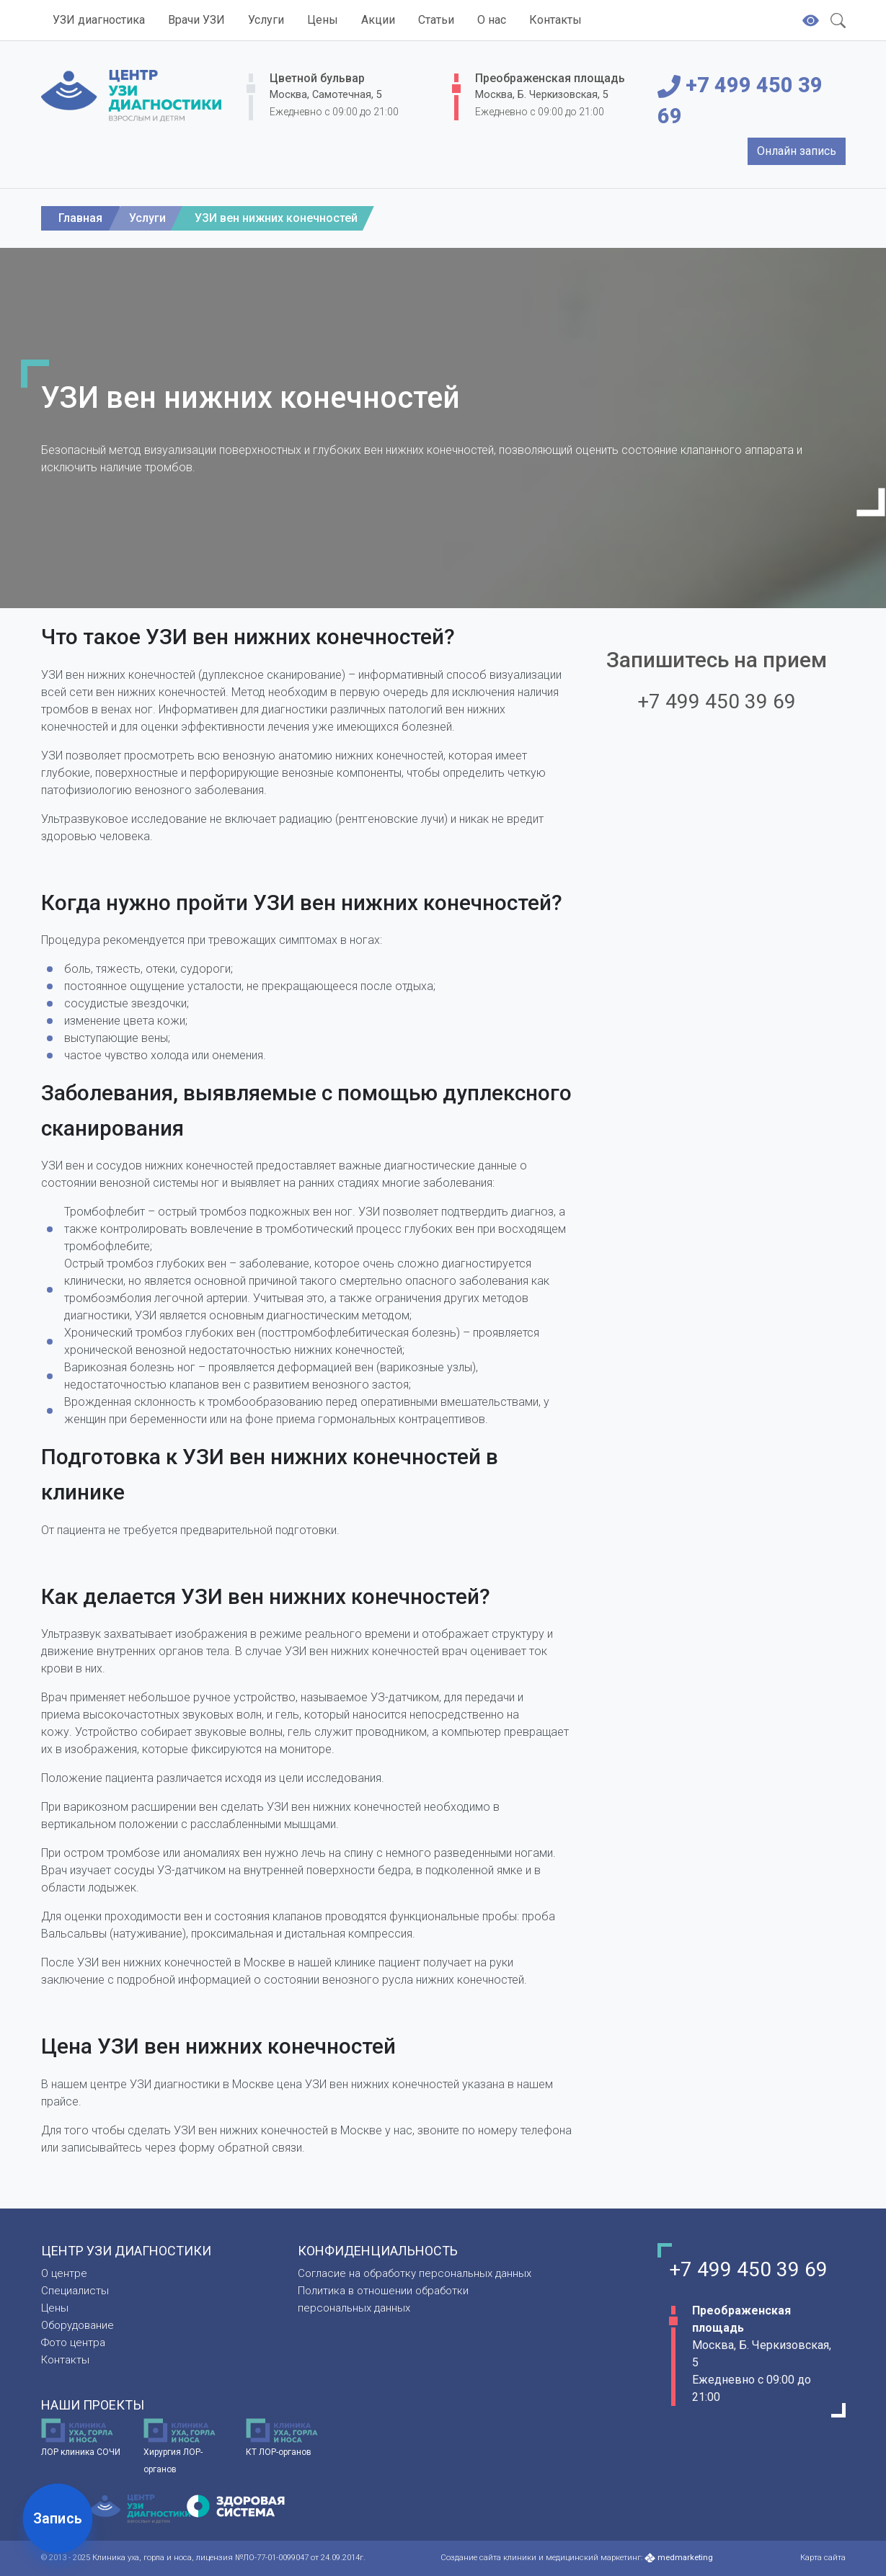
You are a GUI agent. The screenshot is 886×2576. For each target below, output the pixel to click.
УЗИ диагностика (99, 20)
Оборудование (77, 2325)
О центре (64, 2273)
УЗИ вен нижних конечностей (276, 218)
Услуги (266, 20)
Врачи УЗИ (196, 20)
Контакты (555, 20)
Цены (322, 20)
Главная (80, 218)
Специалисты (75, 2290)
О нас (491, 20)
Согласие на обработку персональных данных (414, 2273)
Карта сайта (823, 2557)
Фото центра (73, 2342)
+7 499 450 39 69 (740, 100)
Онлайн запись (796, 151)
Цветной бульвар (317, 78)
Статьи (436, 20)
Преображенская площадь (550, 78)
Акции (378, 20)
